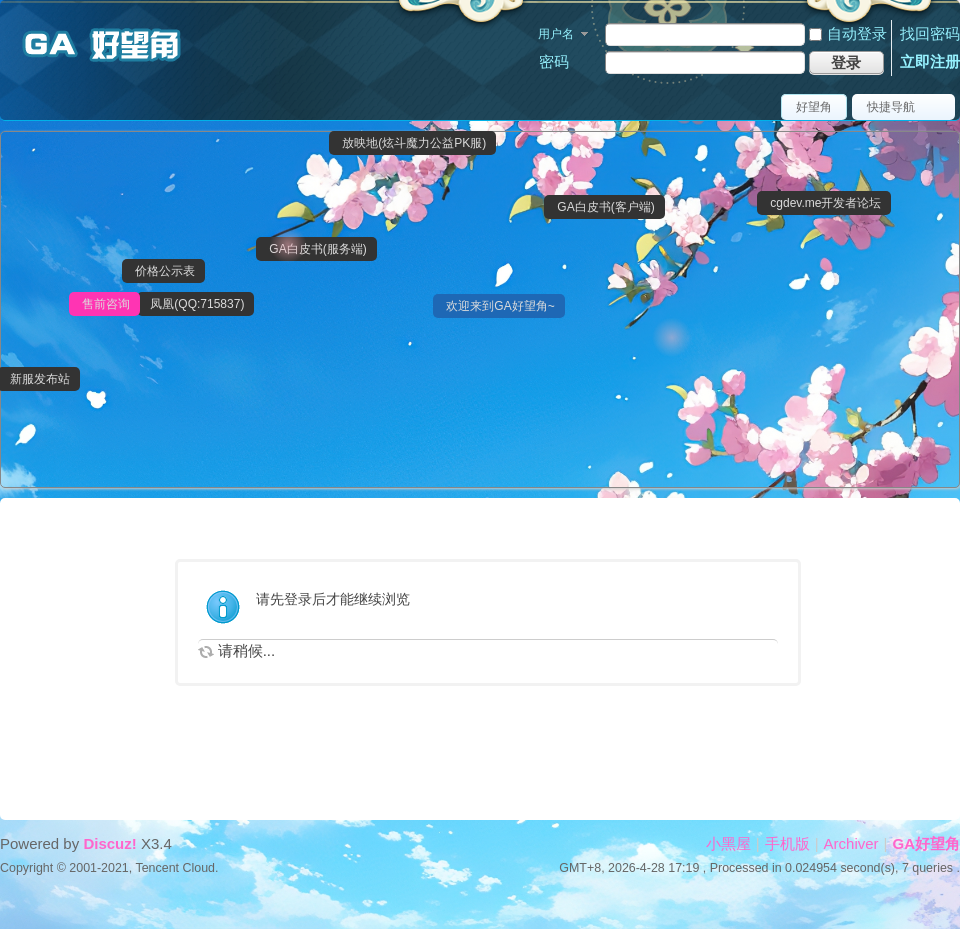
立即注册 (930, 61)
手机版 (787, 843)
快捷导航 (891, 107)
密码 (554, 61)
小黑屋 (728, 843)
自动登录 (848, 33)
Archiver (851, 843)
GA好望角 (927, 843)
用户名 (556, 34)
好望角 (814, 107)
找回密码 (930, 33)
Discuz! (109, 843)
